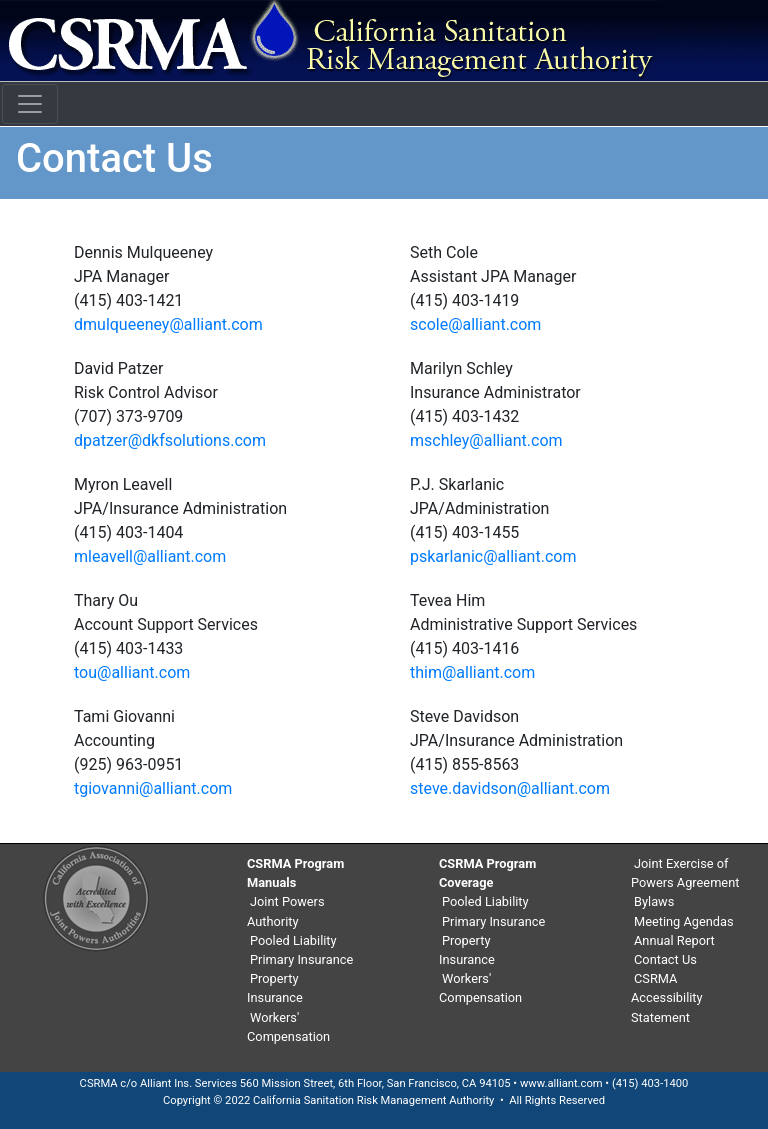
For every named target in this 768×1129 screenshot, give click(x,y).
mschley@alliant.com (486, 440)
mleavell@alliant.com (150, 556)
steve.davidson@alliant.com (510, 788)
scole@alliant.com (475, 324)
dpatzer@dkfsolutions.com (170, 440)
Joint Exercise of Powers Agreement (685, 873)
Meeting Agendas (684, 921)
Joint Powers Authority (286, 911)
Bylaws (654, 901)
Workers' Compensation (288, 1027)
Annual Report (674, 940)
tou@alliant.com (132, 672)
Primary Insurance (301, 959)
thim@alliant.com (472, 672)
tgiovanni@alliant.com (153, 788)
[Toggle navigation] (30, 104)
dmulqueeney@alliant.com (168, 324)
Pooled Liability (293, 940)
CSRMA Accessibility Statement (667, 997)
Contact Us (665, 959)
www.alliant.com (561, 1083)
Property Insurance (275, 988)
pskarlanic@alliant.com (493, 556)
